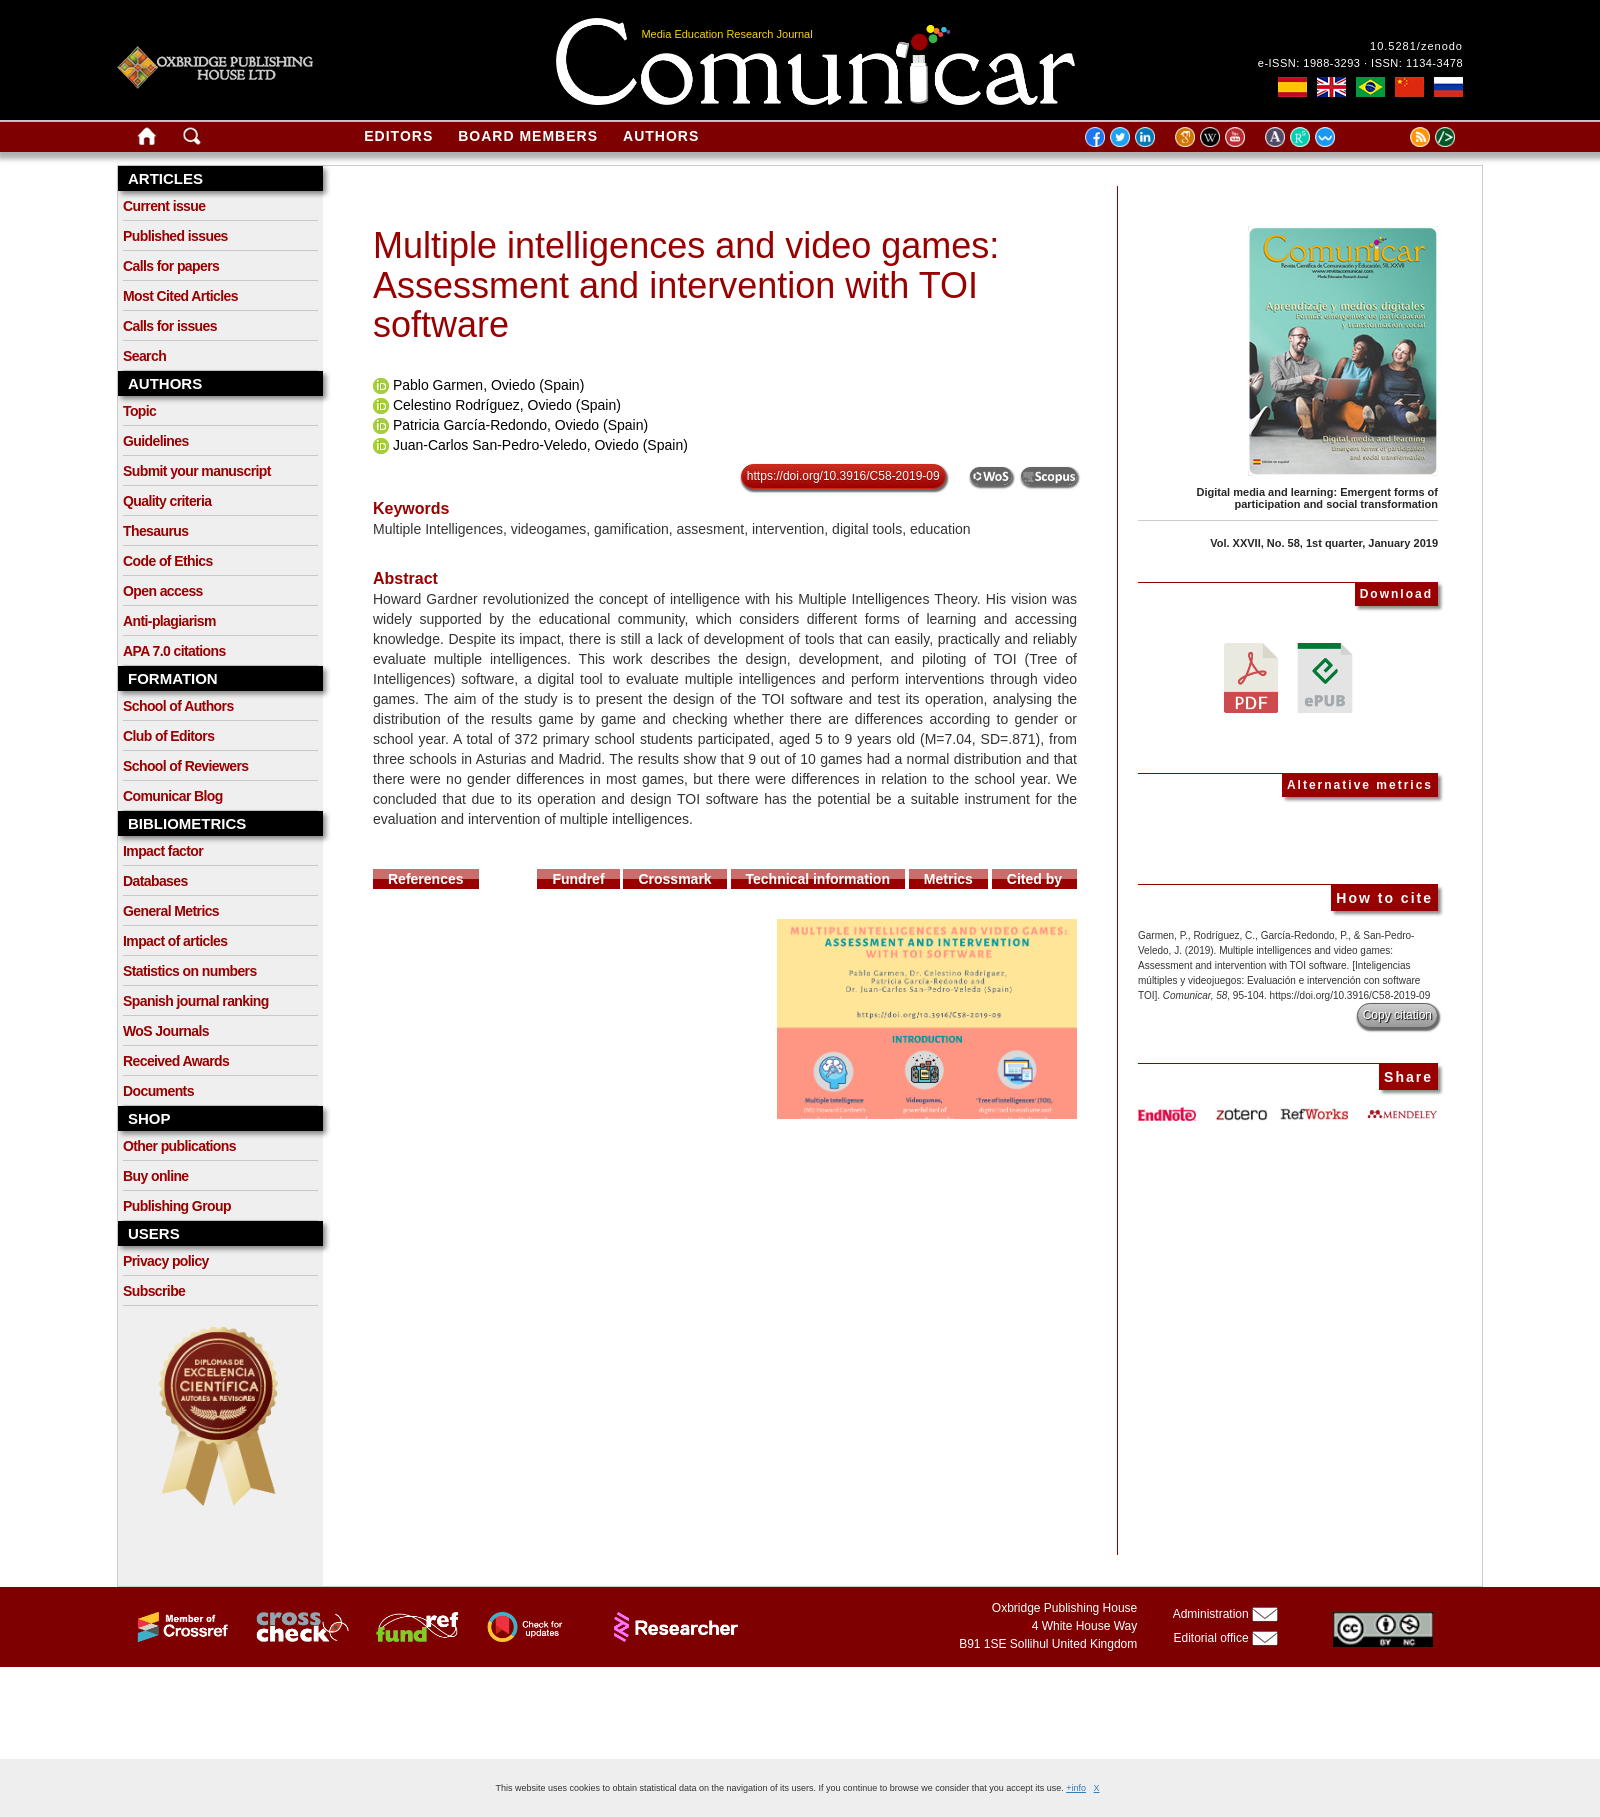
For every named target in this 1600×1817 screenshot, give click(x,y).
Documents (158, 1091)
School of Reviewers (186, 766)
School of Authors (178, 706)
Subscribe (154, 1291)
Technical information (818, 879)
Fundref (578, 879)
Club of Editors (168, 736)
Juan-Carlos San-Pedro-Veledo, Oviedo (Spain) (540, 445)
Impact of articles (175, 941)
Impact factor (163, 851)
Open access (163, 591)
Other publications (179, 1146)
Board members (528, 136)
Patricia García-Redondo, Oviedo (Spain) (520, 425)
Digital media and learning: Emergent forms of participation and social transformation (1317, 498)
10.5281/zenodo (1416, 46)
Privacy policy (166, 1261)
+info (1076, 1788)
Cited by (1034, 879)
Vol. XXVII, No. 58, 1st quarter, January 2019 (1324, 543)
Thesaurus (155, 531)
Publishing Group (177, 1206)
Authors (661, 136)
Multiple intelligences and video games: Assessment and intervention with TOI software (686, 285)
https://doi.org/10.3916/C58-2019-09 (843, 476)
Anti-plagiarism (169, 621)
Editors (398, 136)
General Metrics (171, 911)
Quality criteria (167, 501)
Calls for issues (170, 326)
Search (144, 356)
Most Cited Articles (180, 296)
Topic (139, 411)
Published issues (175, 236)
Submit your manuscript (197, 471)
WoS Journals (166, 1031)
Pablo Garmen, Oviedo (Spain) (488, 385)
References (426, 879)
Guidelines (156, 441)
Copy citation (1397, 1015)
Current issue (164, 206)
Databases (155, 881)
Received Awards (176, 1061)
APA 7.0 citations (174, 651)
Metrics (948, 879)
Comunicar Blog (173, 796)
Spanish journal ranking (196, 1001)
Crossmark (674, 879)
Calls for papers (171, 266)
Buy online (156, 1176)
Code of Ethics (168, 561)
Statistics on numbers (190, 971)
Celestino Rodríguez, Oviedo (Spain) (507, 405)
